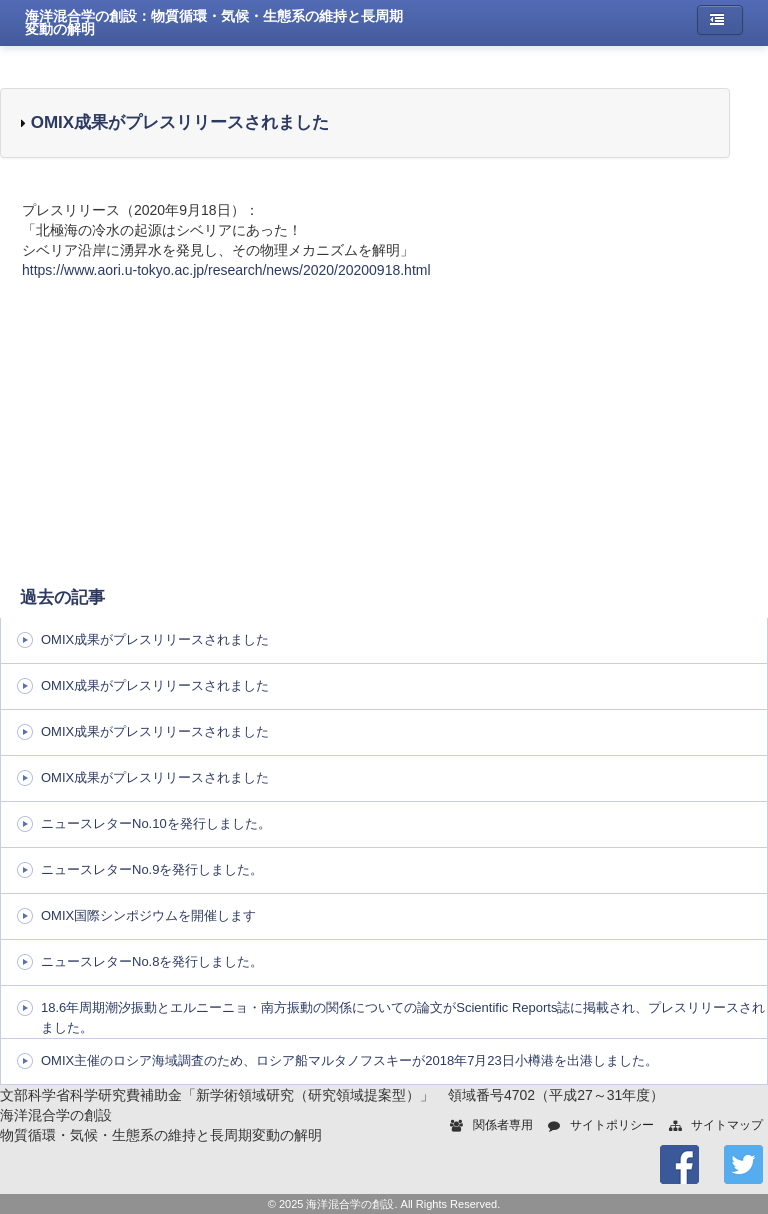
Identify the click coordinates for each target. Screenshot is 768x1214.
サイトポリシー (612, 1125)
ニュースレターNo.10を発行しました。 (156, 823)
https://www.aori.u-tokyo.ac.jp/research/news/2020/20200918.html (226, 270)
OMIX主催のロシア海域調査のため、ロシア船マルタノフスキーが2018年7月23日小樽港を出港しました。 (349, 1060)
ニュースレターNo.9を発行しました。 (152, 869)
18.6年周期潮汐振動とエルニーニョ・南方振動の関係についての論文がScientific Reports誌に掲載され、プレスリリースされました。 (403, 1017)
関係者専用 (503, 1125)
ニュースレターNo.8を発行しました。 (152, 961)
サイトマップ (727, 1125)
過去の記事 (62, 597)
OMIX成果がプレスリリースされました (177, 122)
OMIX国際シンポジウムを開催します (148, 915)
